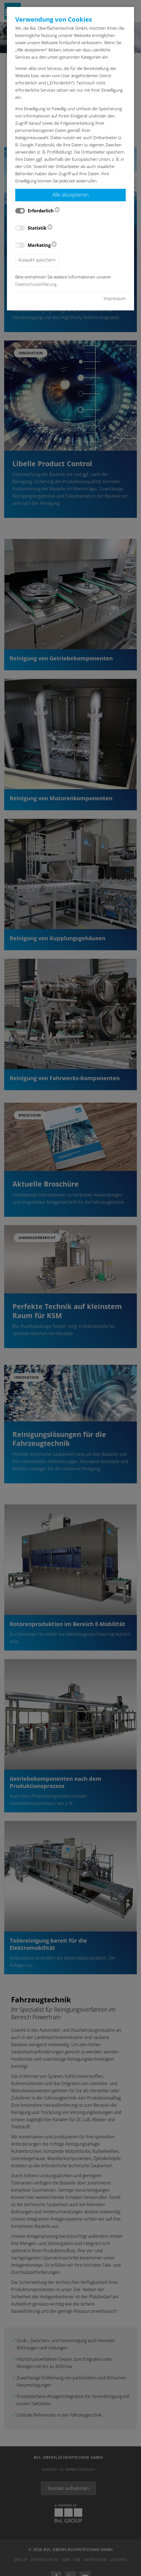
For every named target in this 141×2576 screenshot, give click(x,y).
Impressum (115, 298)
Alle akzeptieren (70, 194)
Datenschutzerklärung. (36, 284)
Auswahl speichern (36, 260)
